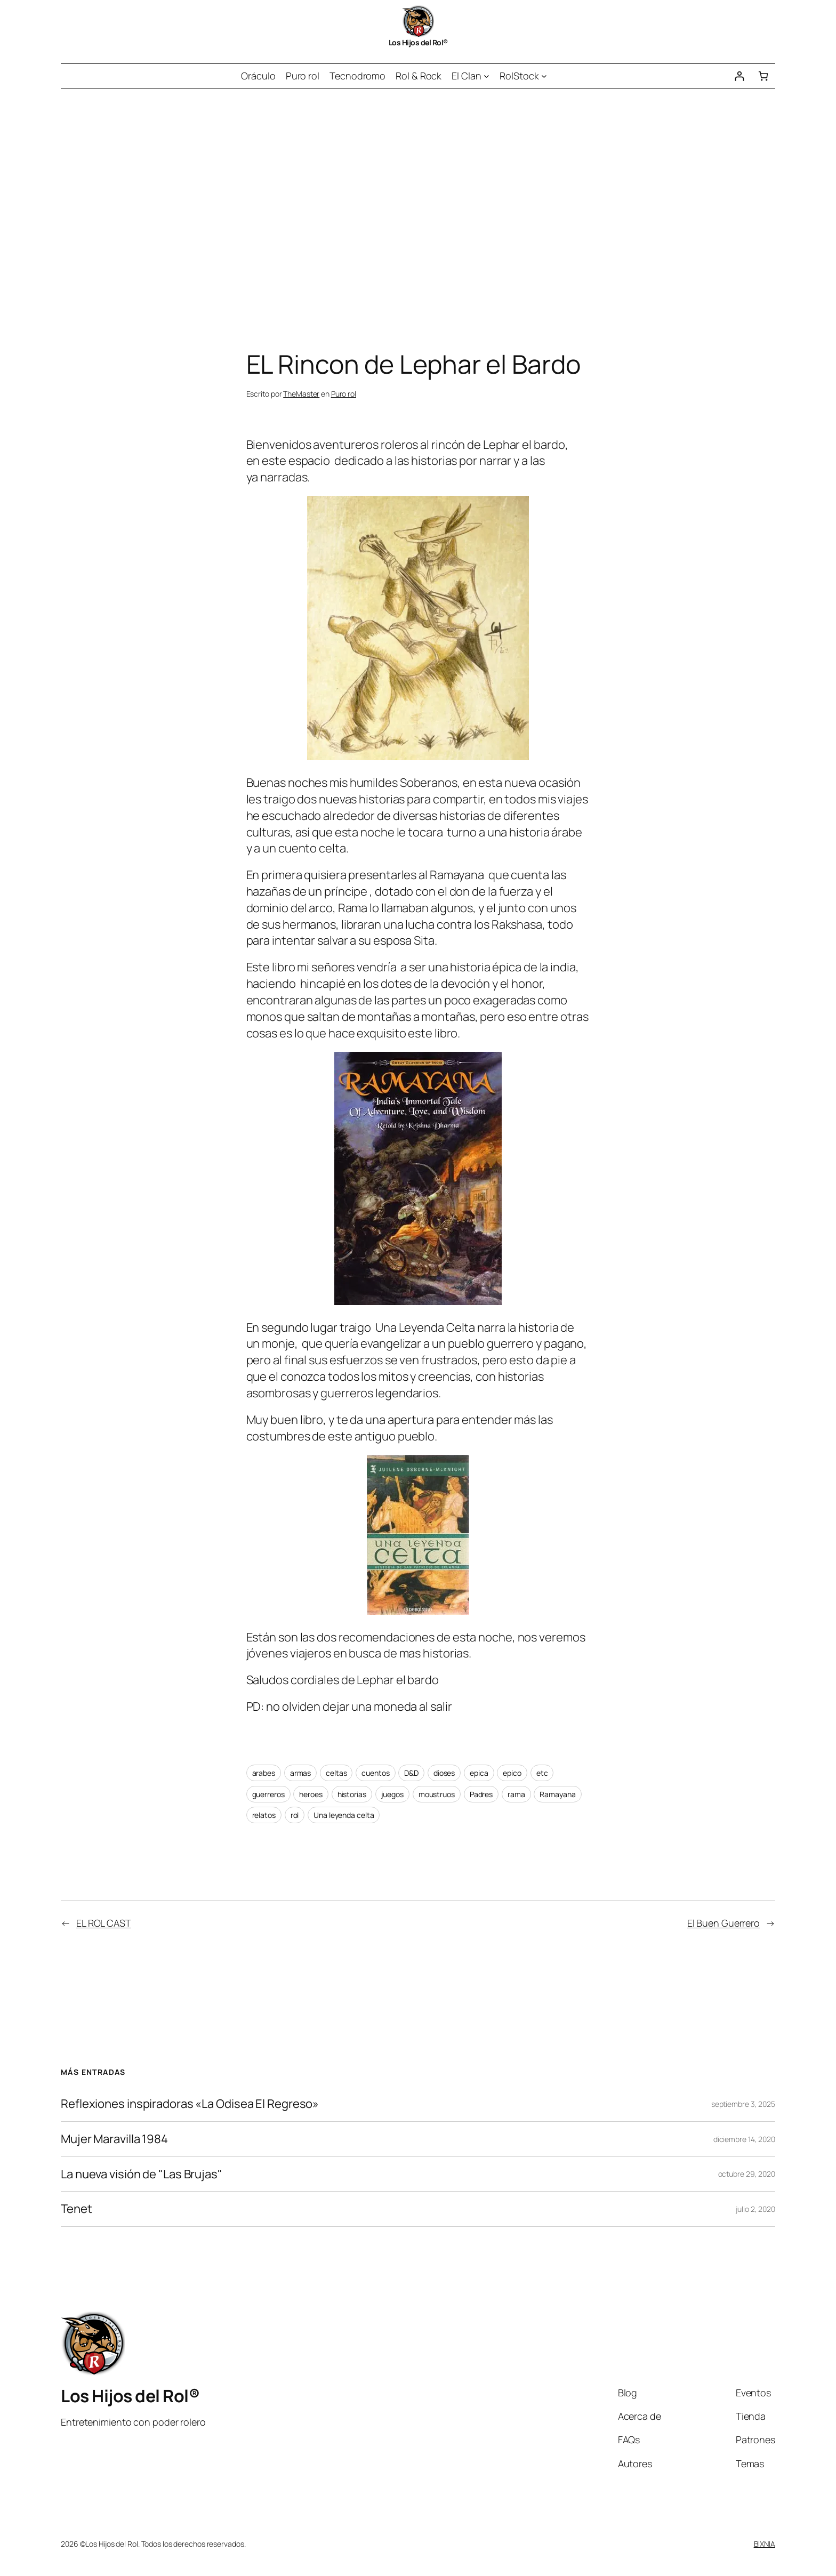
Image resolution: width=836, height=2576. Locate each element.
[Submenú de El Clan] (486, 76)
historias (351, 1794)
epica (479, 1773)
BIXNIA (764, 2544)
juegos (392, 1794)
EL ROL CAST (103, 1923)
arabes (263, 1773)
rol (295, 1815)
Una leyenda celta (344, 1815)
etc (542, 1773)
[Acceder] (739, 76)
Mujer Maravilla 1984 (114, 2139)
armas (300, 1773)
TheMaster (301, 394)
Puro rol (343, 394)
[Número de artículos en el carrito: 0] (763, 76)
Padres (481, 1794)
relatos (264, 1815)
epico (512, 1773)
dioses (444, 1773)
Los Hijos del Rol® (418, 42)
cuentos (375, 1773)
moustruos (437, 1794)
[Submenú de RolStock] (544, 76)
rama (516, 1794)
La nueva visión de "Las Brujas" (141, 2174)
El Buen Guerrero (723, 1923)
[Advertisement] (418, 200)
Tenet (76, 2209)
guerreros (268, 1794)
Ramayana (557, 1794)
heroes (310, 1794)
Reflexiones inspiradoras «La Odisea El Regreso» (190, 2104)
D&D (411, 1773)
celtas (336, 1773)
